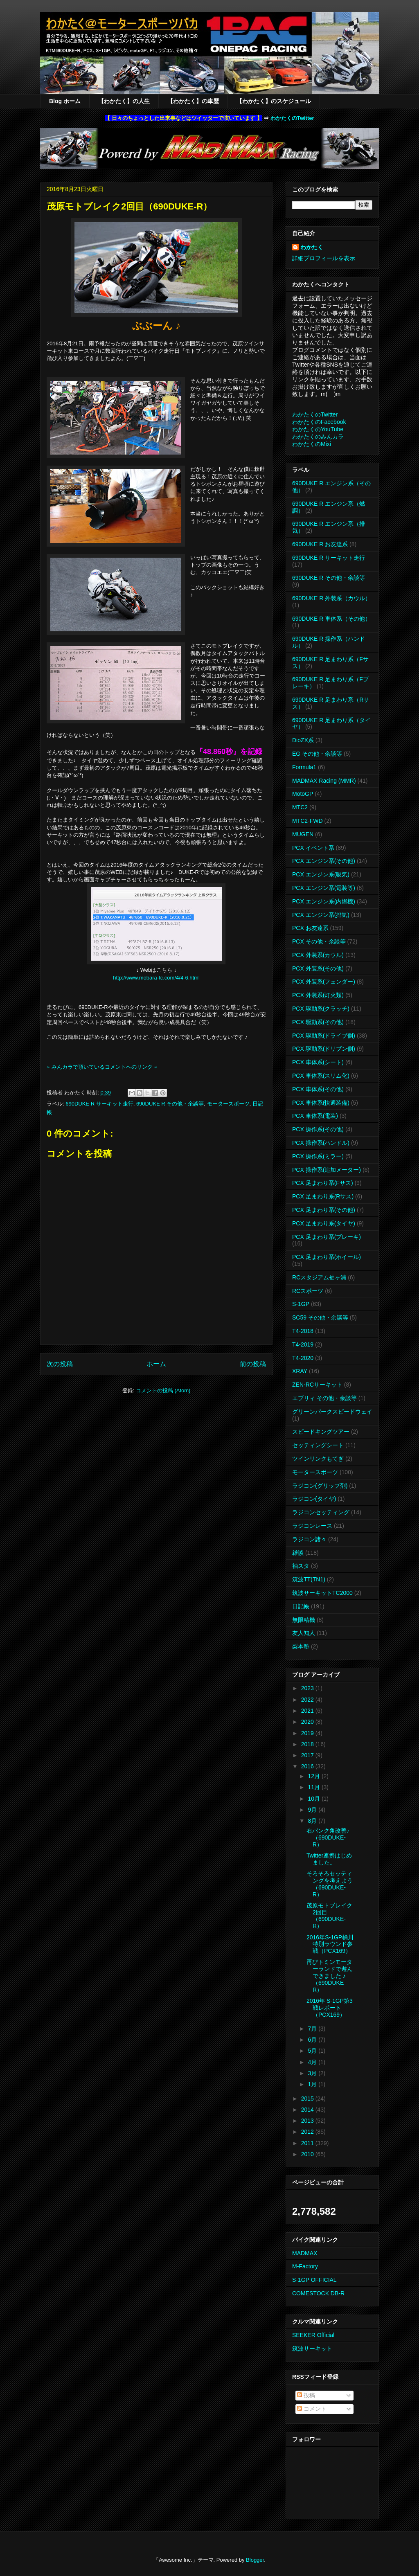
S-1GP (300, 1304)
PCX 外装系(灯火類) (318, 995)
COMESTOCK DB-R (318, 2293)
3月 (313, 2073)
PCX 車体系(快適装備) (320, 1102)
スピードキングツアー (320, 1431)
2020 (308, 1721)
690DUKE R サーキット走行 (99, 1104)
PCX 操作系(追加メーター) (326, 1169)
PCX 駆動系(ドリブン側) (323, 1048)
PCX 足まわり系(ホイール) (326, 1257)
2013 (308, 2120)
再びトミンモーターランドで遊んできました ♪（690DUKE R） (329, 1976)
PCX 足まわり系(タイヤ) (323, 1223)
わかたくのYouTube (317, 429)
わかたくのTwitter (292, 118)
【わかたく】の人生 (124, 101)
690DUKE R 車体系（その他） (331, 618)
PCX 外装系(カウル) (318, 955)
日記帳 (300, 1606)
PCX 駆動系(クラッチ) (320, 1008)
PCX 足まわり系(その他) (323, 1210)
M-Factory (305, 2266)
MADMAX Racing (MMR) (324, 780)
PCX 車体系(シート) (318, 1062)
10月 (314, 1798)
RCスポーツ (307, 1291)
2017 (308, 1755)
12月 (314, 1776)
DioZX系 (303, 740)
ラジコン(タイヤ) (314, 1498)
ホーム (156, 1363)
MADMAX (304, 2253)
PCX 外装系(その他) (318, 968)
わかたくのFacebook (319, 422)
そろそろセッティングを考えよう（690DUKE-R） (329, 1883)
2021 (308, 1710)
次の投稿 (60, 1363)
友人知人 (303, 1633)
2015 (308, 2098)
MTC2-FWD (307, 820)
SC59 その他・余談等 (320, 1317)
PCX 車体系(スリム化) (320, 1075)
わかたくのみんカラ (318, 436)
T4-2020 (302, 1358)
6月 (313, 2039)
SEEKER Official (313, 2335)
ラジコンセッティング (320, 1512)
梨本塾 (300, 1646)
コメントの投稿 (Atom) (163, 1390)
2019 (308, 1733)
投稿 (306, 2395)
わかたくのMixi (311, 444)
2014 (308, 2109)
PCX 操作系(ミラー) (318, 1156)
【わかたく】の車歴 (193, 101)
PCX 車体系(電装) (315, 1115)
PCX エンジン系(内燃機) (323, 901)
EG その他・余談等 (317, 753)
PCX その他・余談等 (319, 941)
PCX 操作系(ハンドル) (320, 1142)
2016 (308, 1766)
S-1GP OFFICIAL (314, 2280)
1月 (313, 2084)
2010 (308, 2154)
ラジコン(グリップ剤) (319, 1485)
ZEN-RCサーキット (317, 1384)
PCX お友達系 (310, 928)
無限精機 (303, 1620)
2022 (308, 1699)
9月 (313, 1809)
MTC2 (300, 807)
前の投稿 (253, 1363)
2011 (308, 2143)
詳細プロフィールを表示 (323, 258)
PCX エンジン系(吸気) (320, 874)
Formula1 (304, 767)
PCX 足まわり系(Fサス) (322, 1183)
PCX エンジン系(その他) (323, 861)
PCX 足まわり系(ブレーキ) (326, 1237)
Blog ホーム (65, 101)
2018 (308, 1744)
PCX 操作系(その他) (318, 1129)
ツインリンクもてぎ (318, 1458)
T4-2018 (302, 1331)
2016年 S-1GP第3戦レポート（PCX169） (329, 2007)
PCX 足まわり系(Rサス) (323, 1196)
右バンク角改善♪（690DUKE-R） (327, 1837)
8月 (313, 1820)
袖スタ (300, 1566)
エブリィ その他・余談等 (324, 1398)
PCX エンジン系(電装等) (323, 888)
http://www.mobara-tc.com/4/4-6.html (156, 978)
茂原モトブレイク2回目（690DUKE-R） (329, 1915)
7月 (313, 2028)
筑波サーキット (312, 2348)
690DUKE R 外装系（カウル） (331, 598)
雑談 (298, 1552)
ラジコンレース (312, 1525)
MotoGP (302, 793)
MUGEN (302, 834)
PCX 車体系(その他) (318, 1089)
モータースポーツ (228, 1104)
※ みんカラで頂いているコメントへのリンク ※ (102, 1067)
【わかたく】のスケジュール (274, 101)
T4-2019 (302, 1344)
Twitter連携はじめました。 (329, 1859)
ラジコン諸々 (309, 1539)
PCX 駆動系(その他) (318, 1022)
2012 (308, 2131)
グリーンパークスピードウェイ (332, 1411)
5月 (313, 2050)
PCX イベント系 (313, 847)
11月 (314, 1787)
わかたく (311, 247)
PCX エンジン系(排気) (320, 915)
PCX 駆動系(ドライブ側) (323, 1035)
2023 (308, 1688)
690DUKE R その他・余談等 (170, 1104)
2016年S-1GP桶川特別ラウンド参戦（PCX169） (330, 1944)
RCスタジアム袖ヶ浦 (319, 1277)
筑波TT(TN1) (308, 1579)
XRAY (299, 1371)
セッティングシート (318, 1445)
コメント (312, 2408)
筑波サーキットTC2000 (322, 1593)
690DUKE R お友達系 (320, 544)
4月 (313, 2062)
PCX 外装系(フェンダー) (323, 981)
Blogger (255, 2560)
